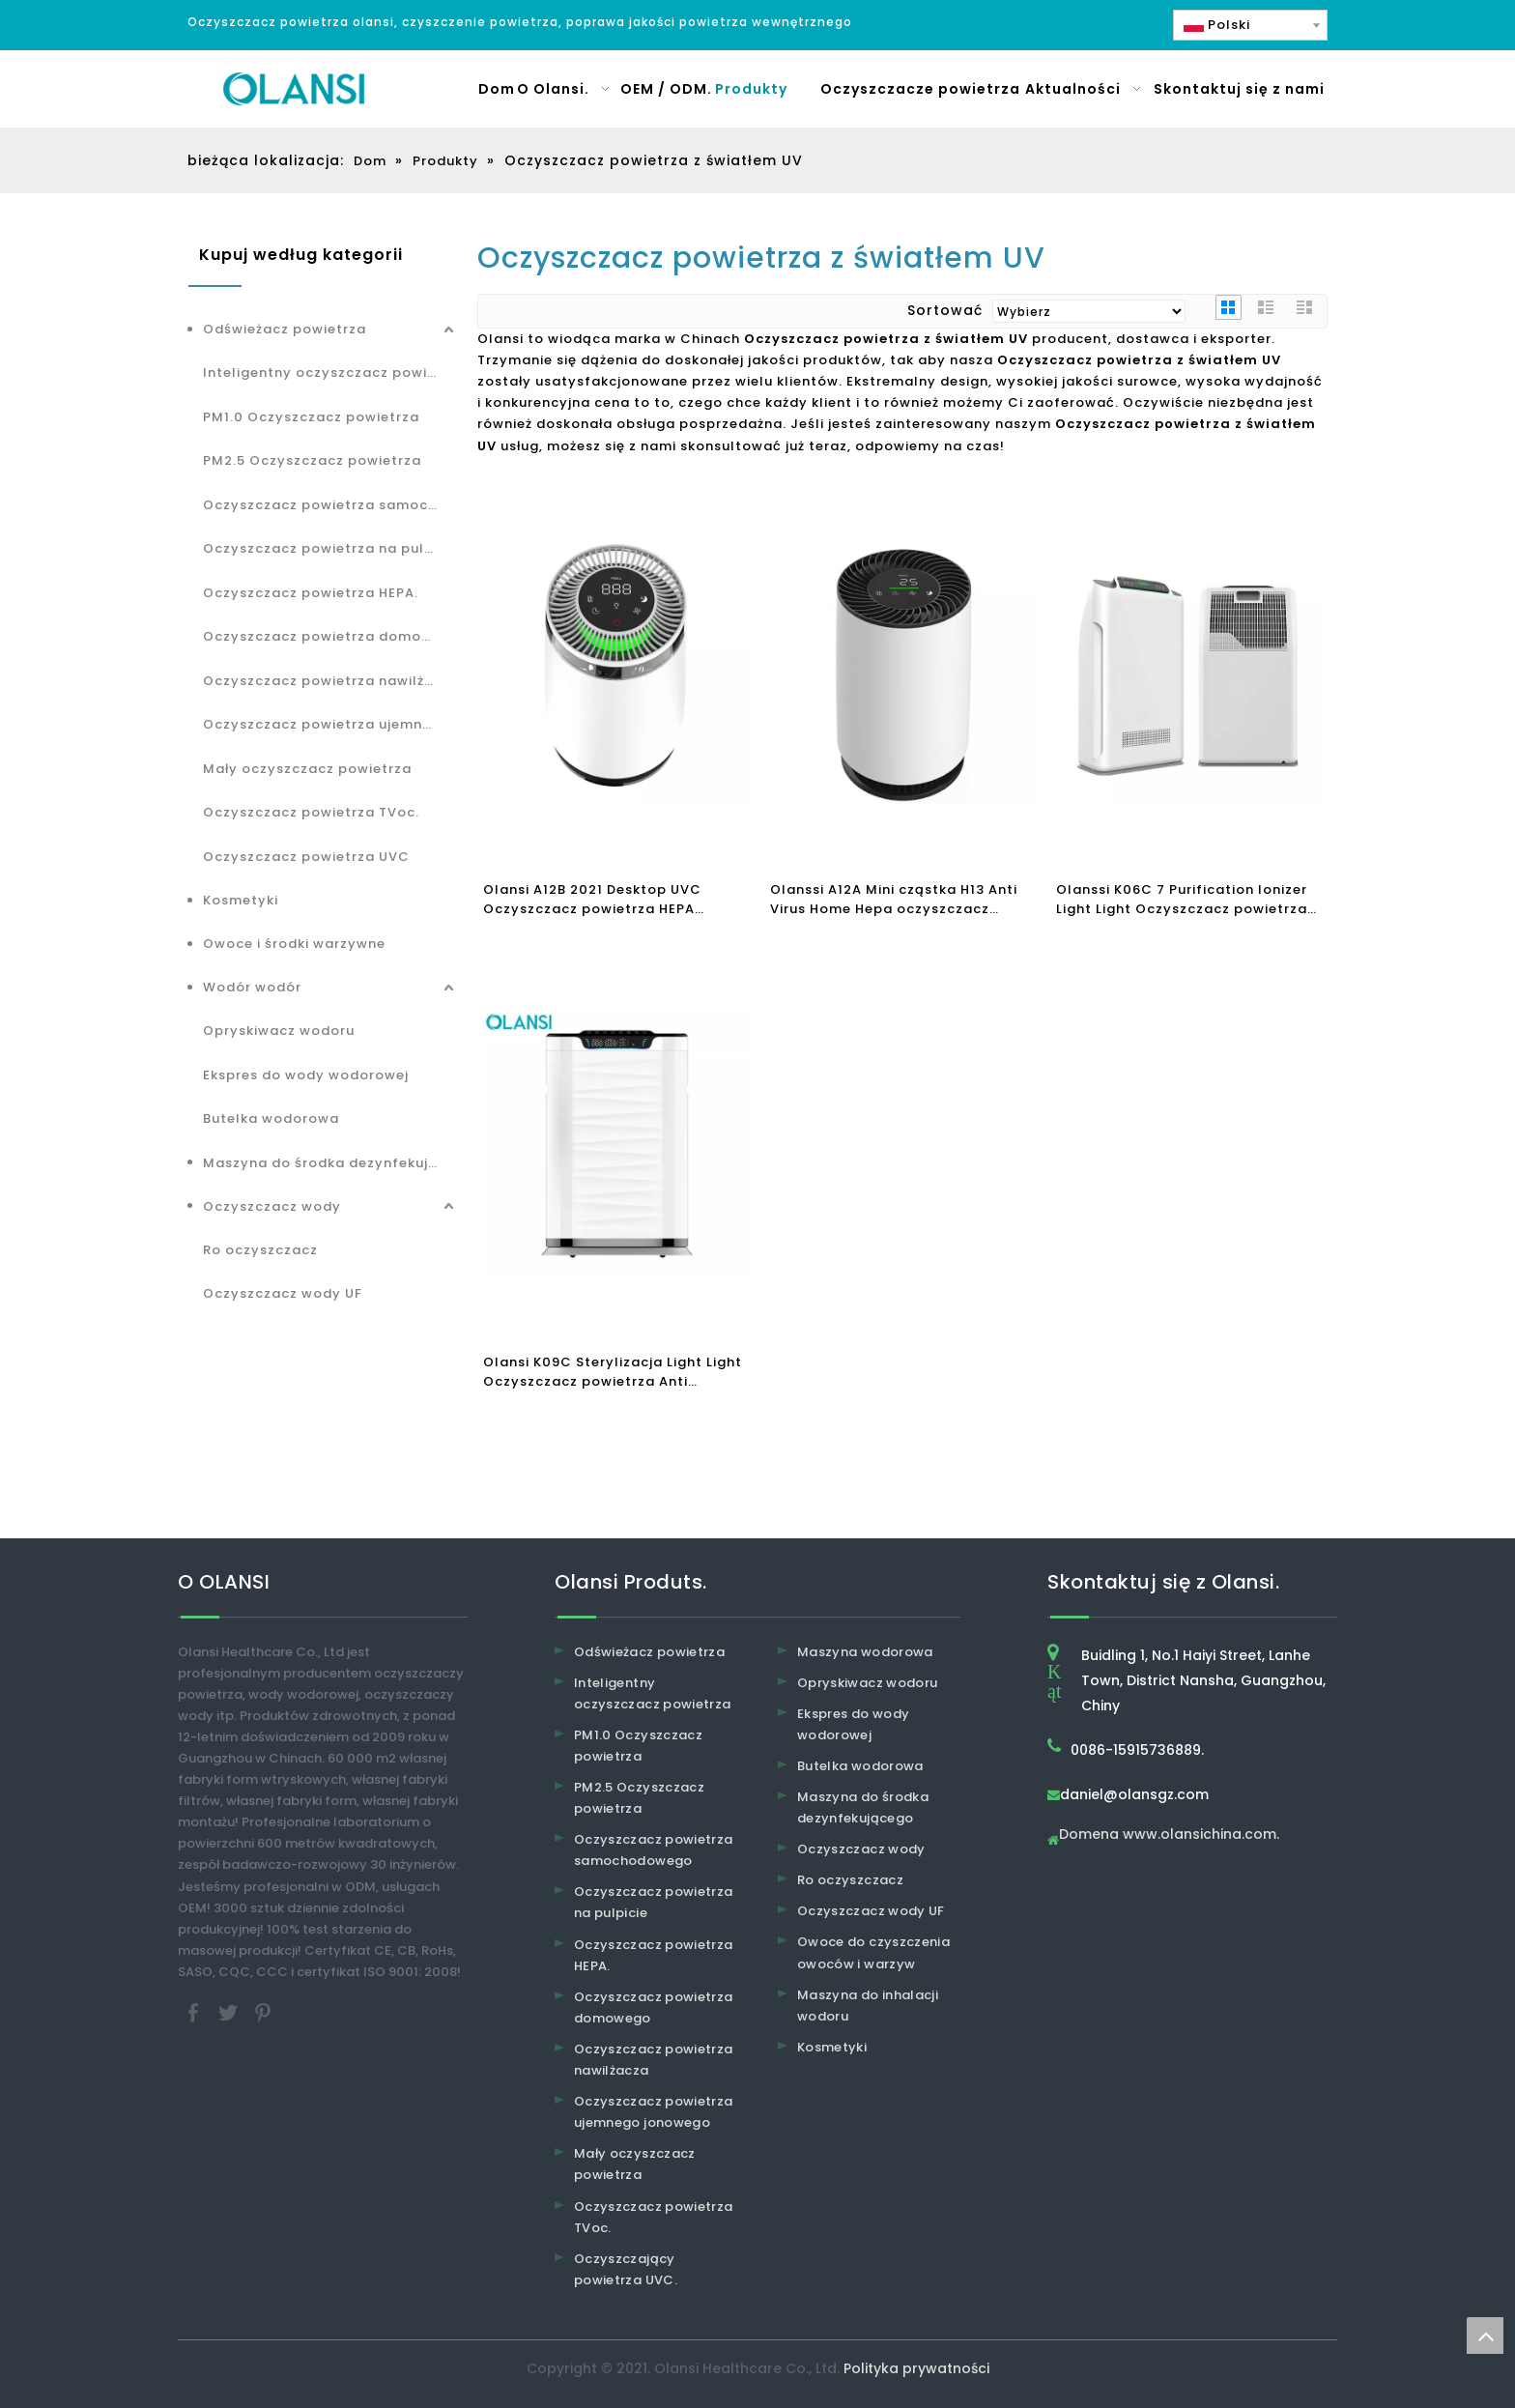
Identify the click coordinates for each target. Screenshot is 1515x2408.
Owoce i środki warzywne (294, 943)
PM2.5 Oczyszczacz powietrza (312, 460)
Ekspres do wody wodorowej (306, 1075)
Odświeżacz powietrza (284, 329)
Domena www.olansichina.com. (1169, 1835)
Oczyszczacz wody (272, 1206)
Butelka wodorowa (271, 1118)
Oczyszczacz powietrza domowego (330, 636)
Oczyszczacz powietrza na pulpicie (330, 548)
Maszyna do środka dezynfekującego (330, 1163)
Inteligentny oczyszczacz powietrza (330, 372)
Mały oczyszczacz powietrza (307, 769)
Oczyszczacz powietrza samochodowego (330, 505)
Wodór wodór (252, 987)
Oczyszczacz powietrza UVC (306, 856)
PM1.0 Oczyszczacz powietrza (311, 417)
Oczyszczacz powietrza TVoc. (311, 812)
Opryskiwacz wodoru (279, 1030)
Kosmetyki (240, 900)
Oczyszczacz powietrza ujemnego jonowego (330, 724)
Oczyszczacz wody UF (282, 1293)
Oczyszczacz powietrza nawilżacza (330, 681)
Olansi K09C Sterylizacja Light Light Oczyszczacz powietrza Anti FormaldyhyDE (612, 1372)
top (1485, 2335)
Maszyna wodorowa (865, 1652)
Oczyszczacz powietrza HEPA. (310, 593)
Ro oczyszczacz (260, 1250)
